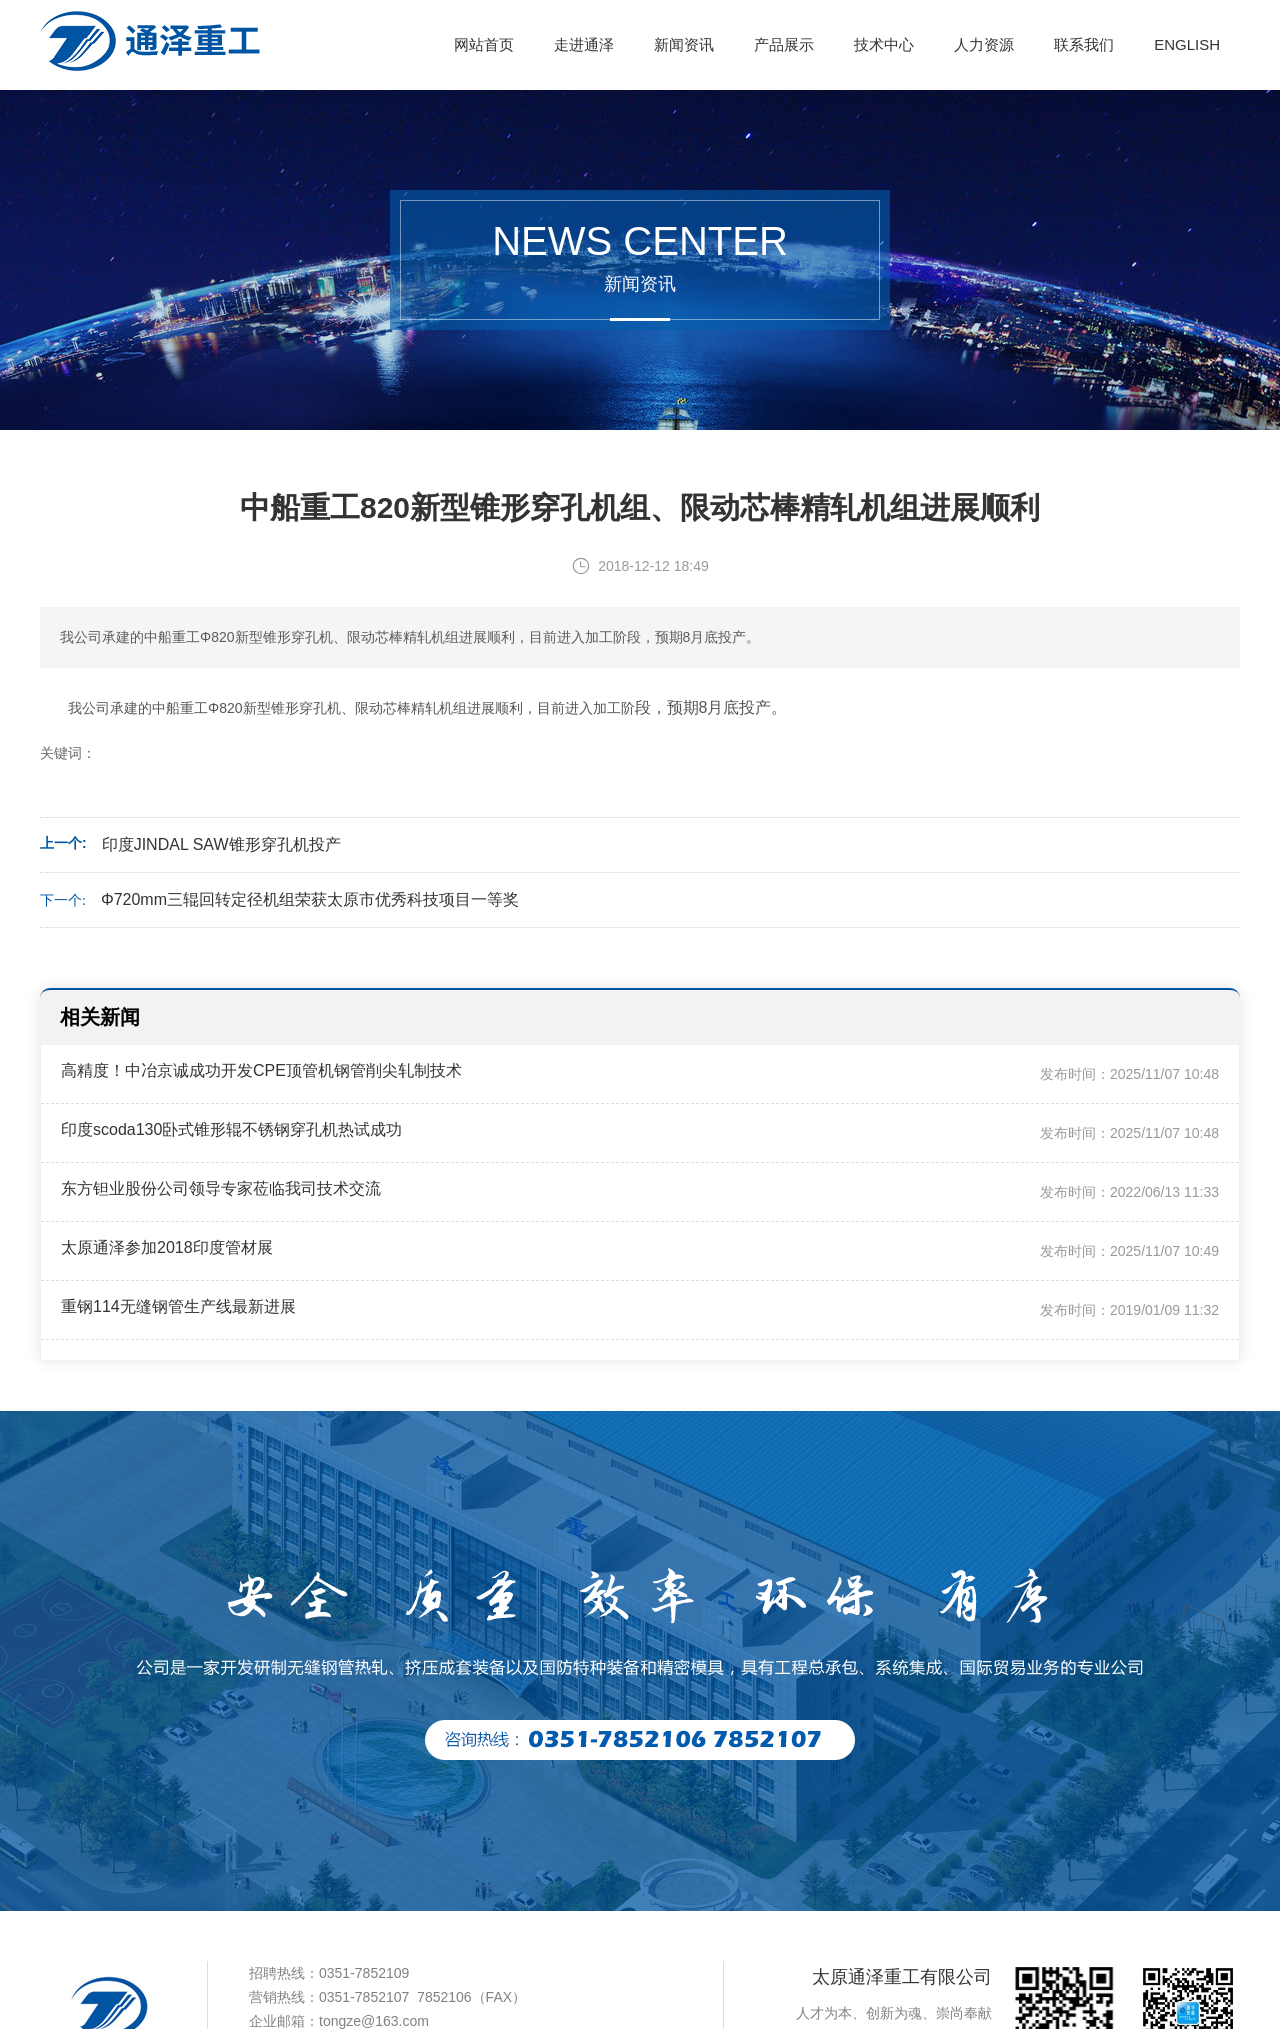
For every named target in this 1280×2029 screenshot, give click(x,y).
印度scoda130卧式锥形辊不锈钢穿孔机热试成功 (231, 1129)
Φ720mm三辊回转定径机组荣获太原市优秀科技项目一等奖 (310, 899)
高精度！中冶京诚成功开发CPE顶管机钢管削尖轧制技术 (261, 1070)
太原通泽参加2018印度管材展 (167, 1247)
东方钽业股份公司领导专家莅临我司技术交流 (221, 1188)
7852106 (444, 1997)
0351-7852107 (364, 1997)
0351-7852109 (364, 1973)
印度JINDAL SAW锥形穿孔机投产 (221, 844)
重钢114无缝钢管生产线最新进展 (178, 1306)
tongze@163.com (374, 2021)
